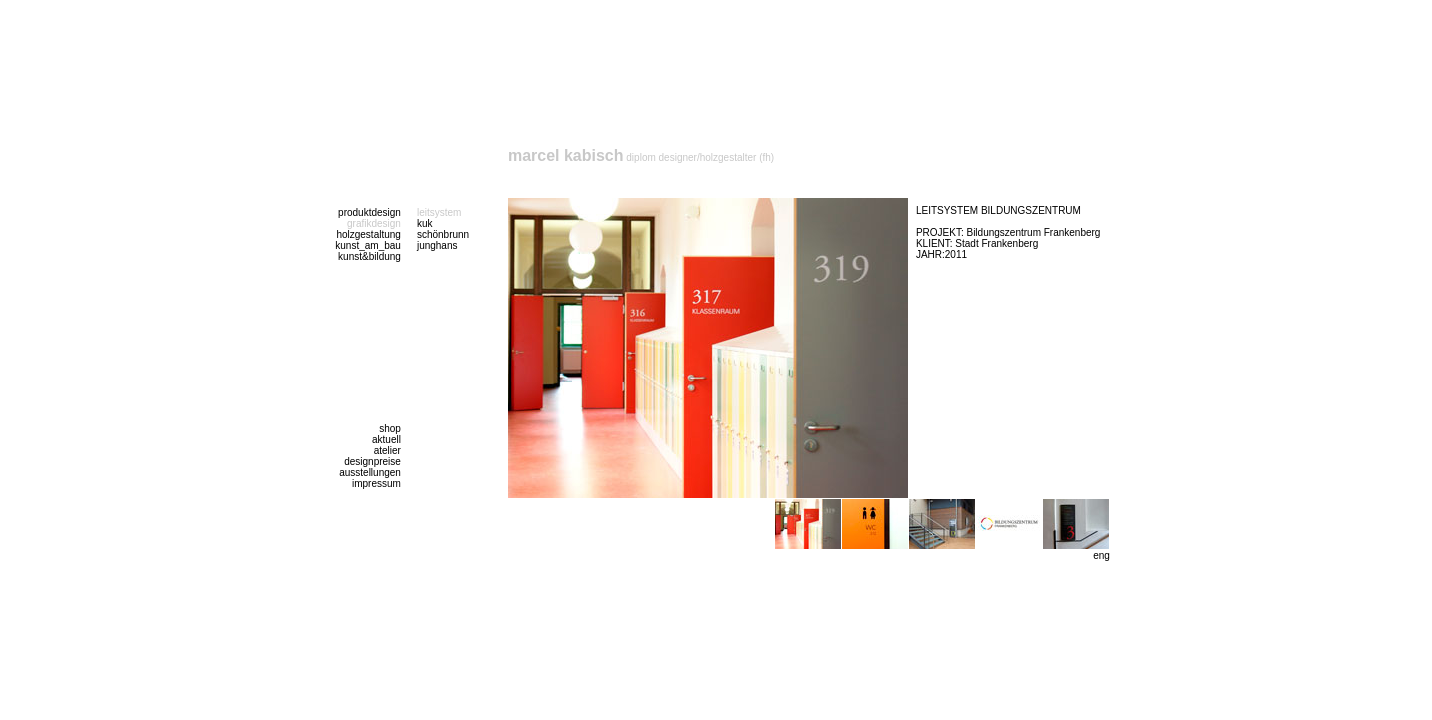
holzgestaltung (368, 234)
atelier (387, 450)
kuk (425, 223)
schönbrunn (443, 234)
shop (390, 428)
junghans (437, 245)
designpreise (372, 461)
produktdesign (369, 212)
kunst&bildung (369, 256)
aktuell (386, 439)
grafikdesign (374, 223)
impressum (376, 483)
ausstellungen (370, 472)
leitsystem (439, 212)
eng (1101, 555)
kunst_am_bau (368, 245)
